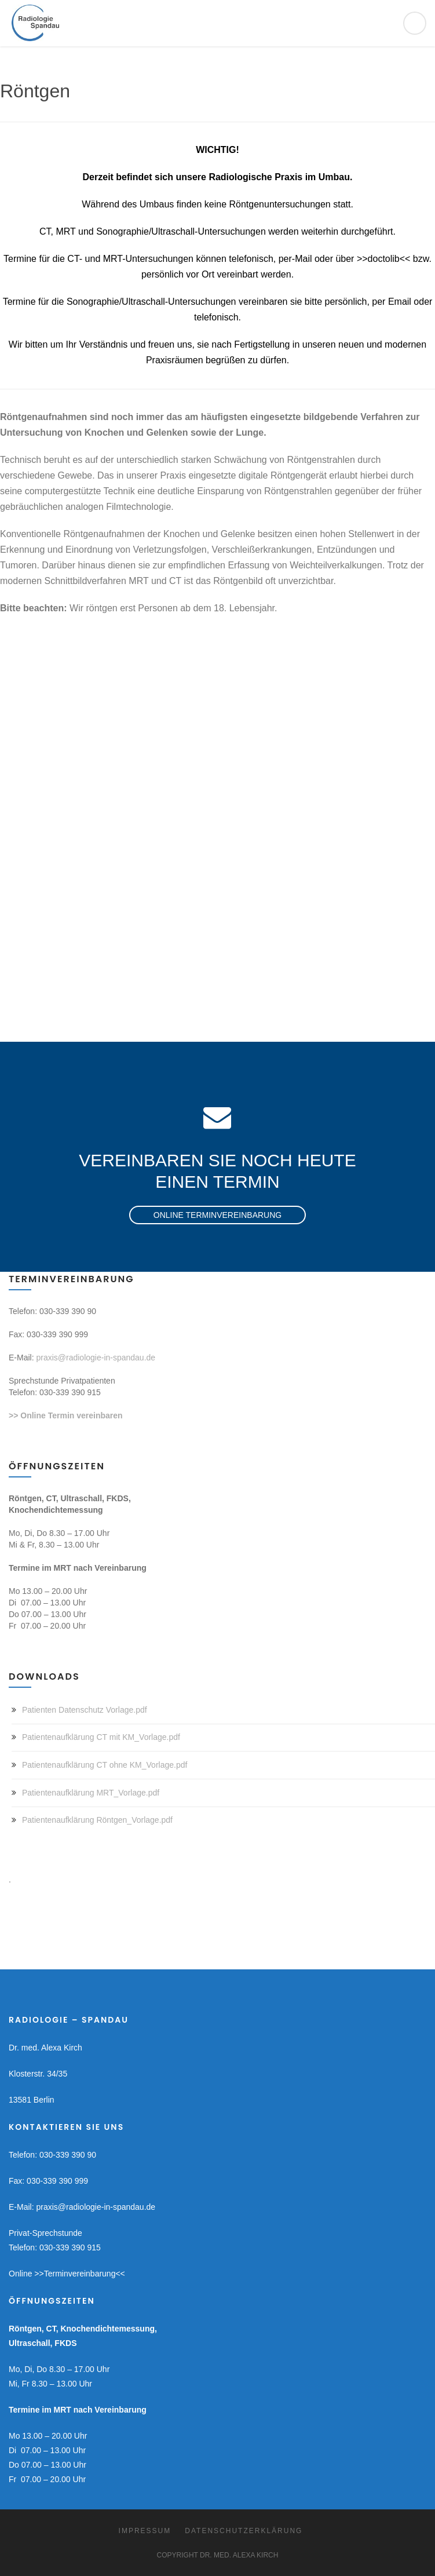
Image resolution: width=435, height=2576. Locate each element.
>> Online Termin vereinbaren (66, 1415)
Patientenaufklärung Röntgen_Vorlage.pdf (97, 1820)
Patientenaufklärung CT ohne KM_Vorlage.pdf (104, 1764)
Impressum (145, 2531)
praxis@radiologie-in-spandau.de (95, 1357)
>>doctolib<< (384, 259)
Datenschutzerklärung (243, 2531)
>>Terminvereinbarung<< (79, 2273)
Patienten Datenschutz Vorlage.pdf (84, 1709)
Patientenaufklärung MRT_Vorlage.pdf (90, 1792)
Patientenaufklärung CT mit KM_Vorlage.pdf (101, 1737)
